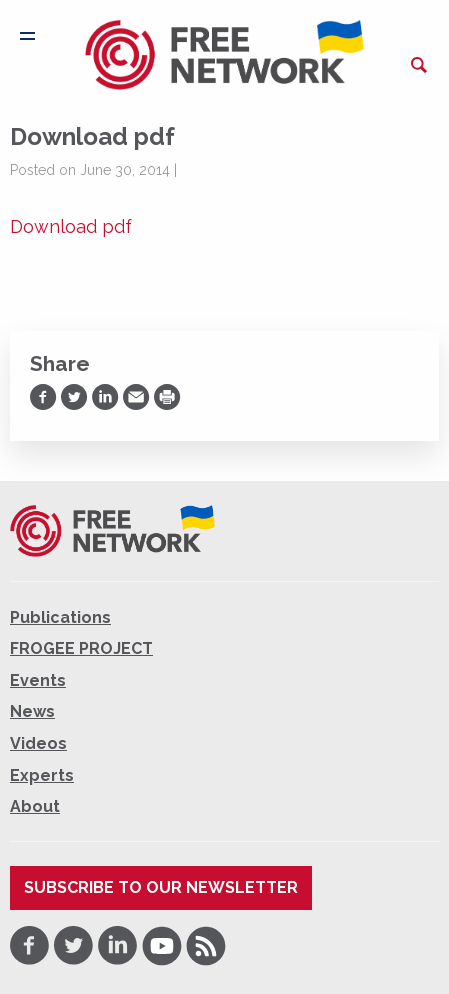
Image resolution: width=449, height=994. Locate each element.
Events (38, 680)
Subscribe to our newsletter (161, 887)
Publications (60, 617)
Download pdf (71, 226)
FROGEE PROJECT (81, 648)
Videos (38, 743)
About (35, 806)
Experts (42, 775)
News (32, 711)
